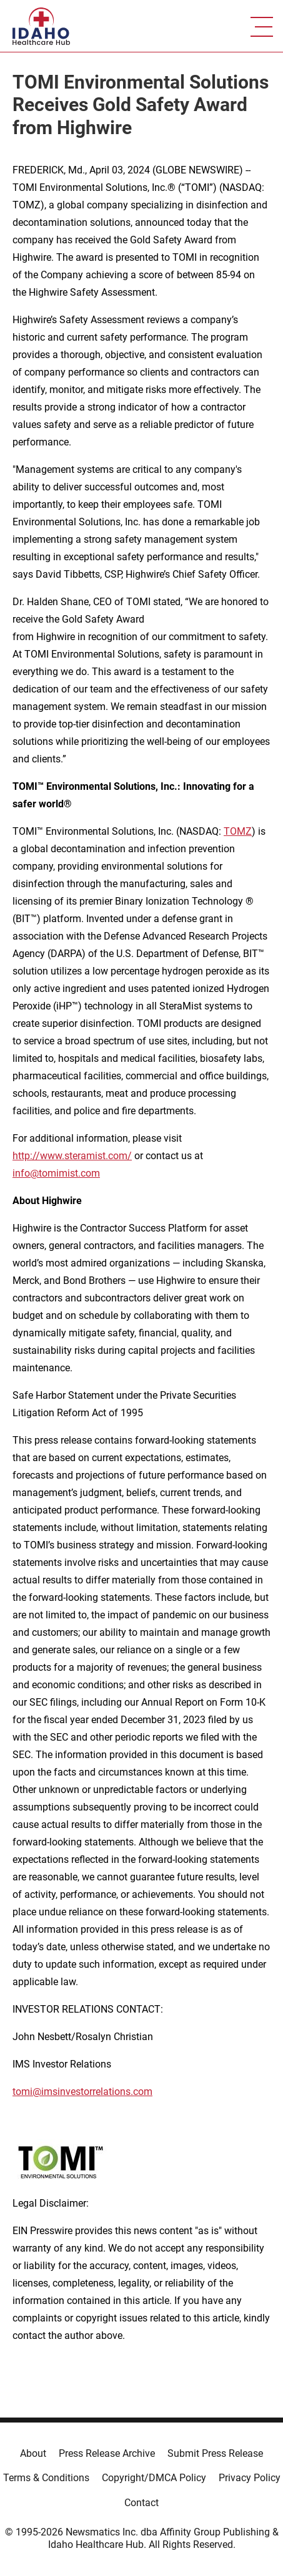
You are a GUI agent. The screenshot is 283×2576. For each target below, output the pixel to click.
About (33, 2453)
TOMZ (238, 831)
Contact (141, 2503)
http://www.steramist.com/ (72, 1156)
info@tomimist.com (56, 1173)
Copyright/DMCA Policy (154, 2478)
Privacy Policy (250, 2478)
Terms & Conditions (46, 2478)
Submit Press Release (215, 2453)
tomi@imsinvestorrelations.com (82, 2091)
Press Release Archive (107, 2453)
